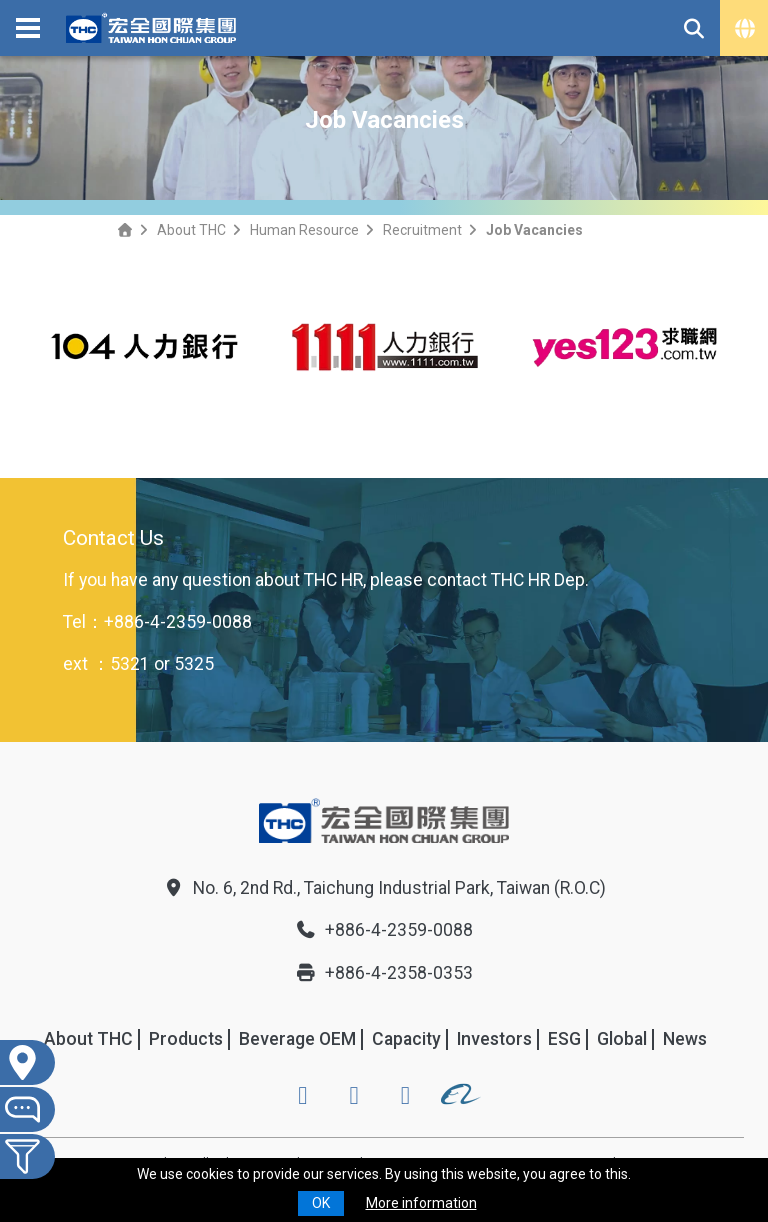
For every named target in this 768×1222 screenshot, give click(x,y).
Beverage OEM (297, 1039)
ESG (564, 1039)
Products (186, 1039)
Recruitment (422, 230)
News (685, 1039)
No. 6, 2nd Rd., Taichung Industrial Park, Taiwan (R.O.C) (384, 888)
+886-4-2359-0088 (178, 622)
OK (321, 1203)
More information (421, 1203)
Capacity (406, 1039)
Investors (494, 1039)
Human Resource (304, 230)
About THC (191, 230)
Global (622, 1039)
